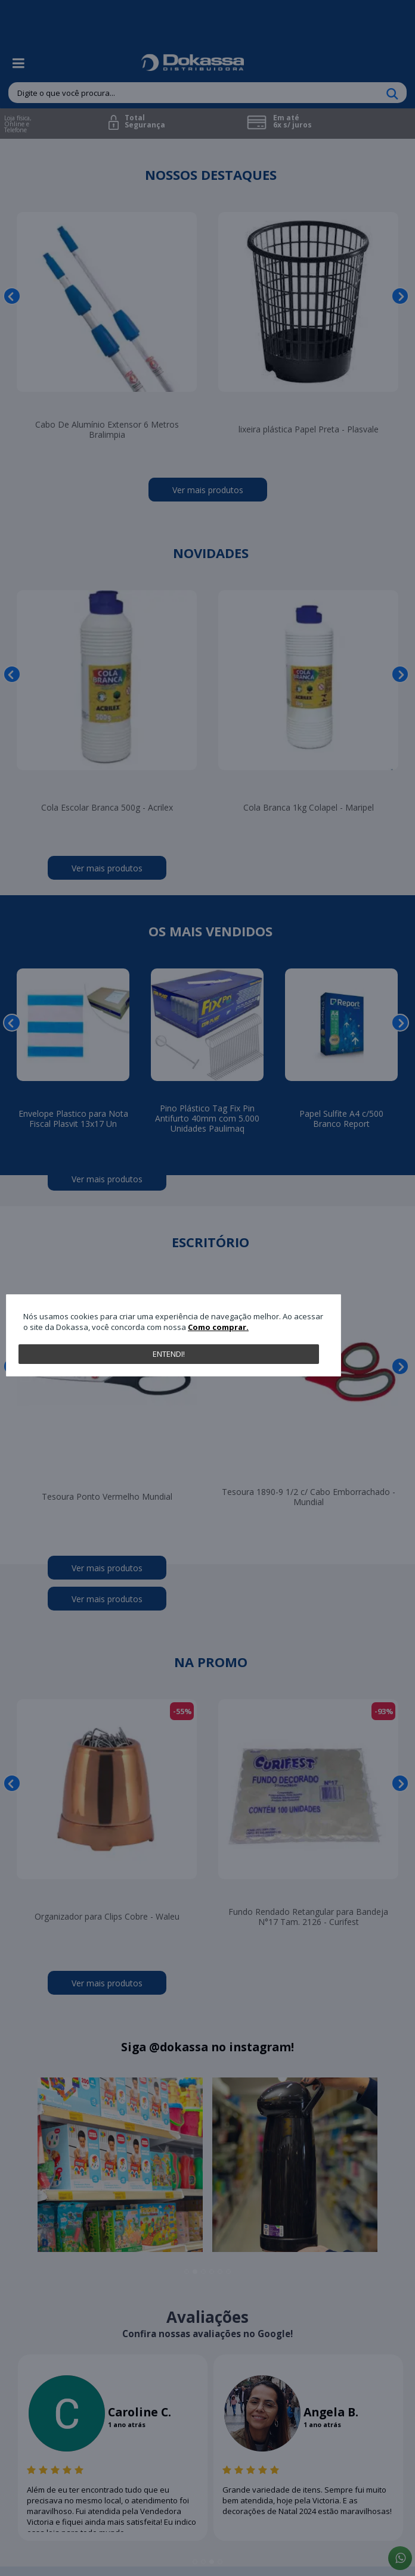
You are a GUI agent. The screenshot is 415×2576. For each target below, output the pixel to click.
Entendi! (169, 1353)
